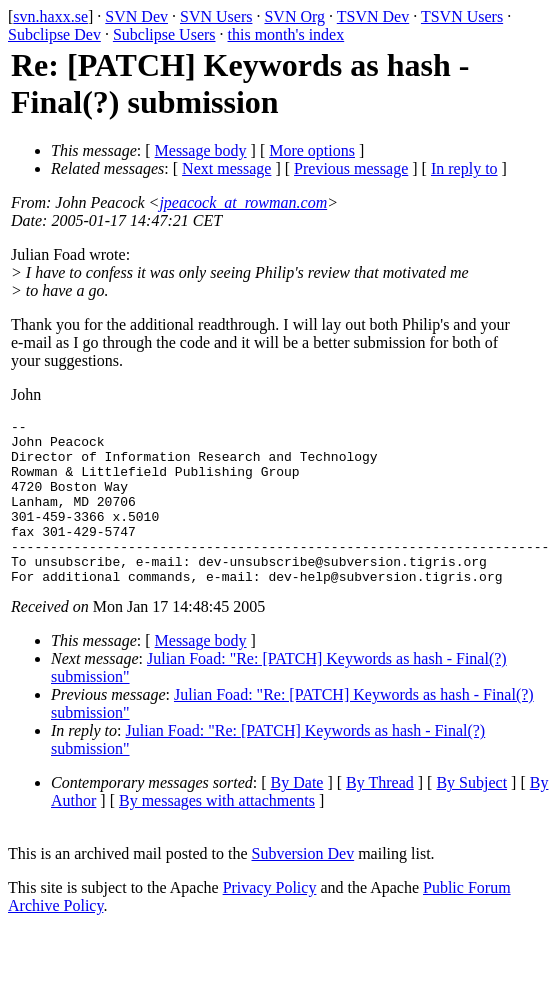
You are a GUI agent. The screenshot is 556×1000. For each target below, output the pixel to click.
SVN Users (216, 16)
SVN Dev (136, 16)
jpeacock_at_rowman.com (243, 202)
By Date (297, 815)
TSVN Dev (373, 16)
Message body (201, 150)
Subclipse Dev (54, 34)
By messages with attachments (217, 833)
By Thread (380, 815)
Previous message (351, 168)
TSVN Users (462, 16)
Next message (226, 168)
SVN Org (294, 16)
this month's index (286, 34)
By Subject (471, 815)
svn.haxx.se (50, 16)
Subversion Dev (303, 886)
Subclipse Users (164, 34)
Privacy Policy (270, 920)
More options (312, 150)
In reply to (464, 168)
